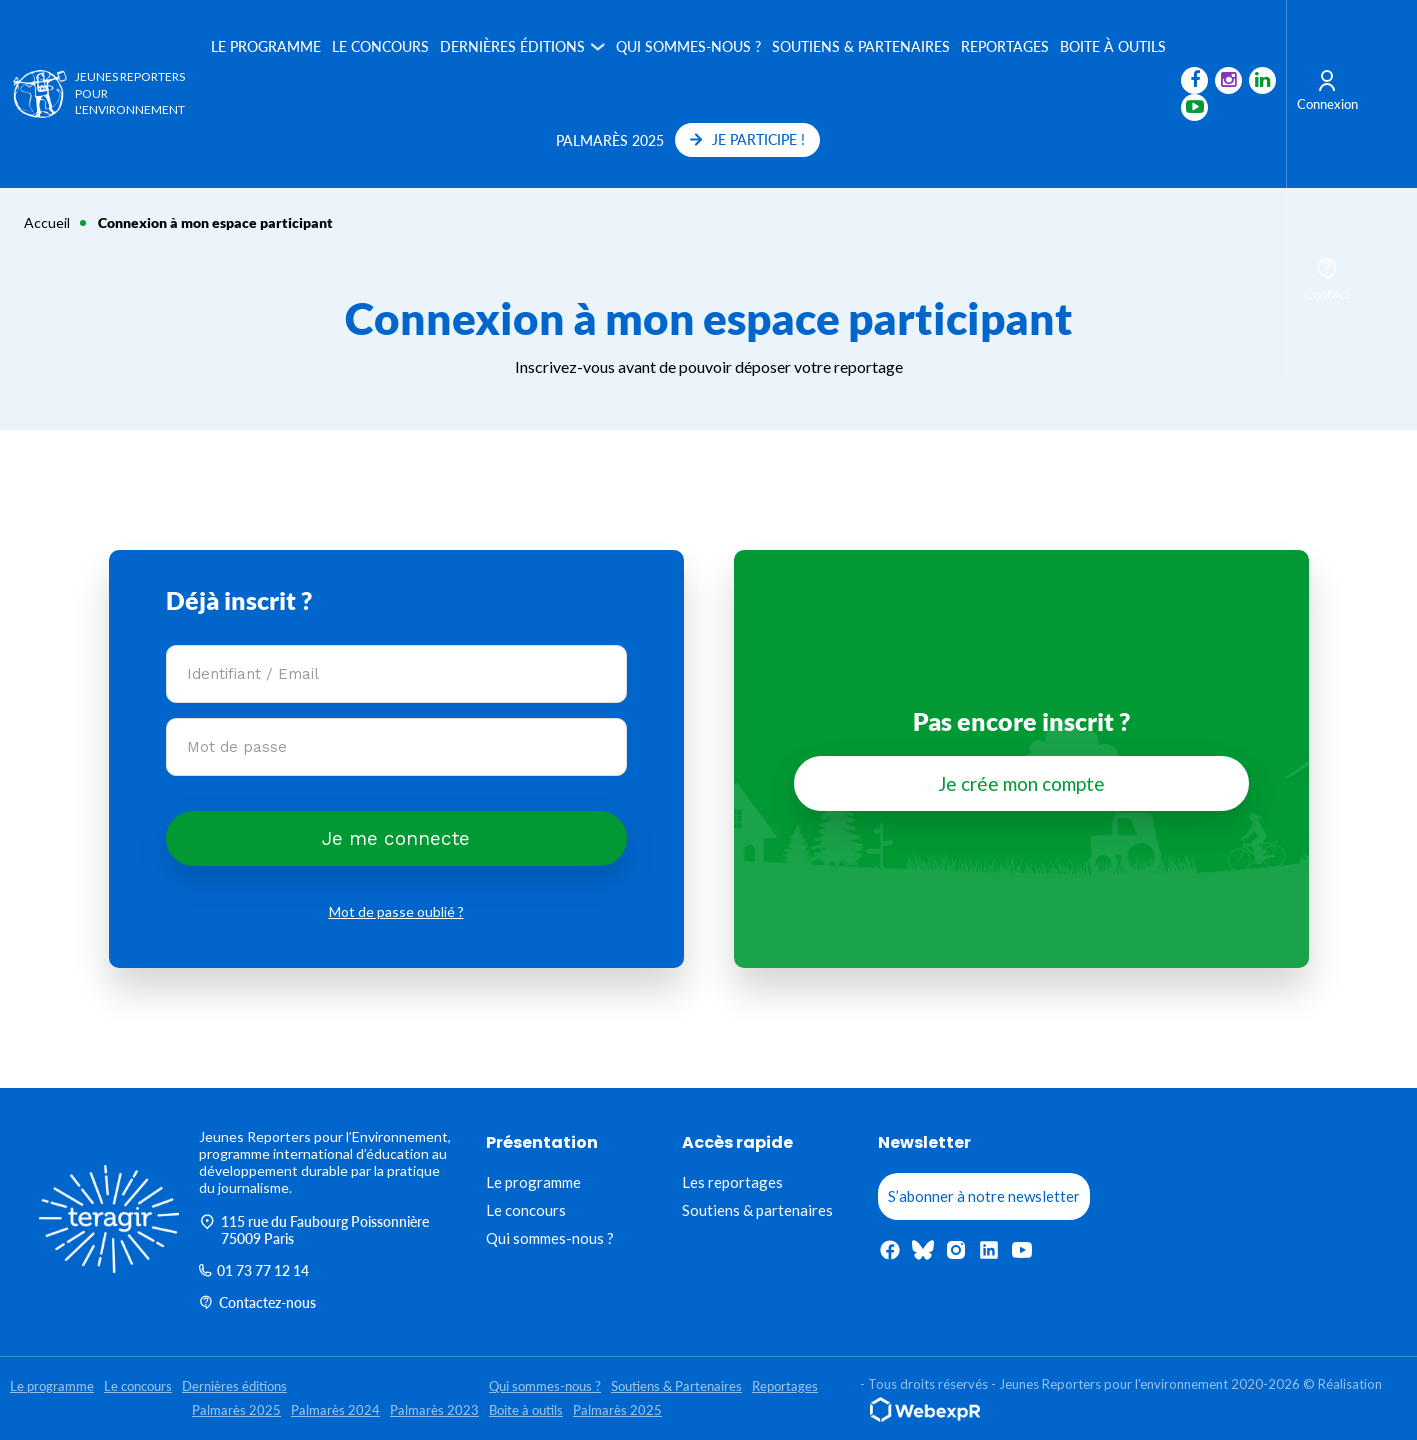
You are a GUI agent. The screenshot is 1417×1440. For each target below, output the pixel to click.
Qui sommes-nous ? (686, 46)
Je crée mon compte (1021, 783)
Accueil (47, 222)
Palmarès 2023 (434, 1410)
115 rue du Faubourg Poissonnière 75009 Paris (314, 1230)
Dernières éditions (510, 46)
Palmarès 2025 (608, 140)
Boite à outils (1111, 46)
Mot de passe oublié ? (396, 911)
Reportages (1003, 46)
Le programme (264, 46)
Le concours (378, 46)
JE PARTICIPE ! (745, 139)
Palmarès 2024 (335, 1410)
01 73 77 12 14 (254, 1270)
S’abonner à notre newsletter (984, 1196)
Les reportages (732, 1182)
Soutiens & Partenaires (859, 46)
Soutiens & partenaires (757, 1210)
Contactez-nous (257, 1302)
